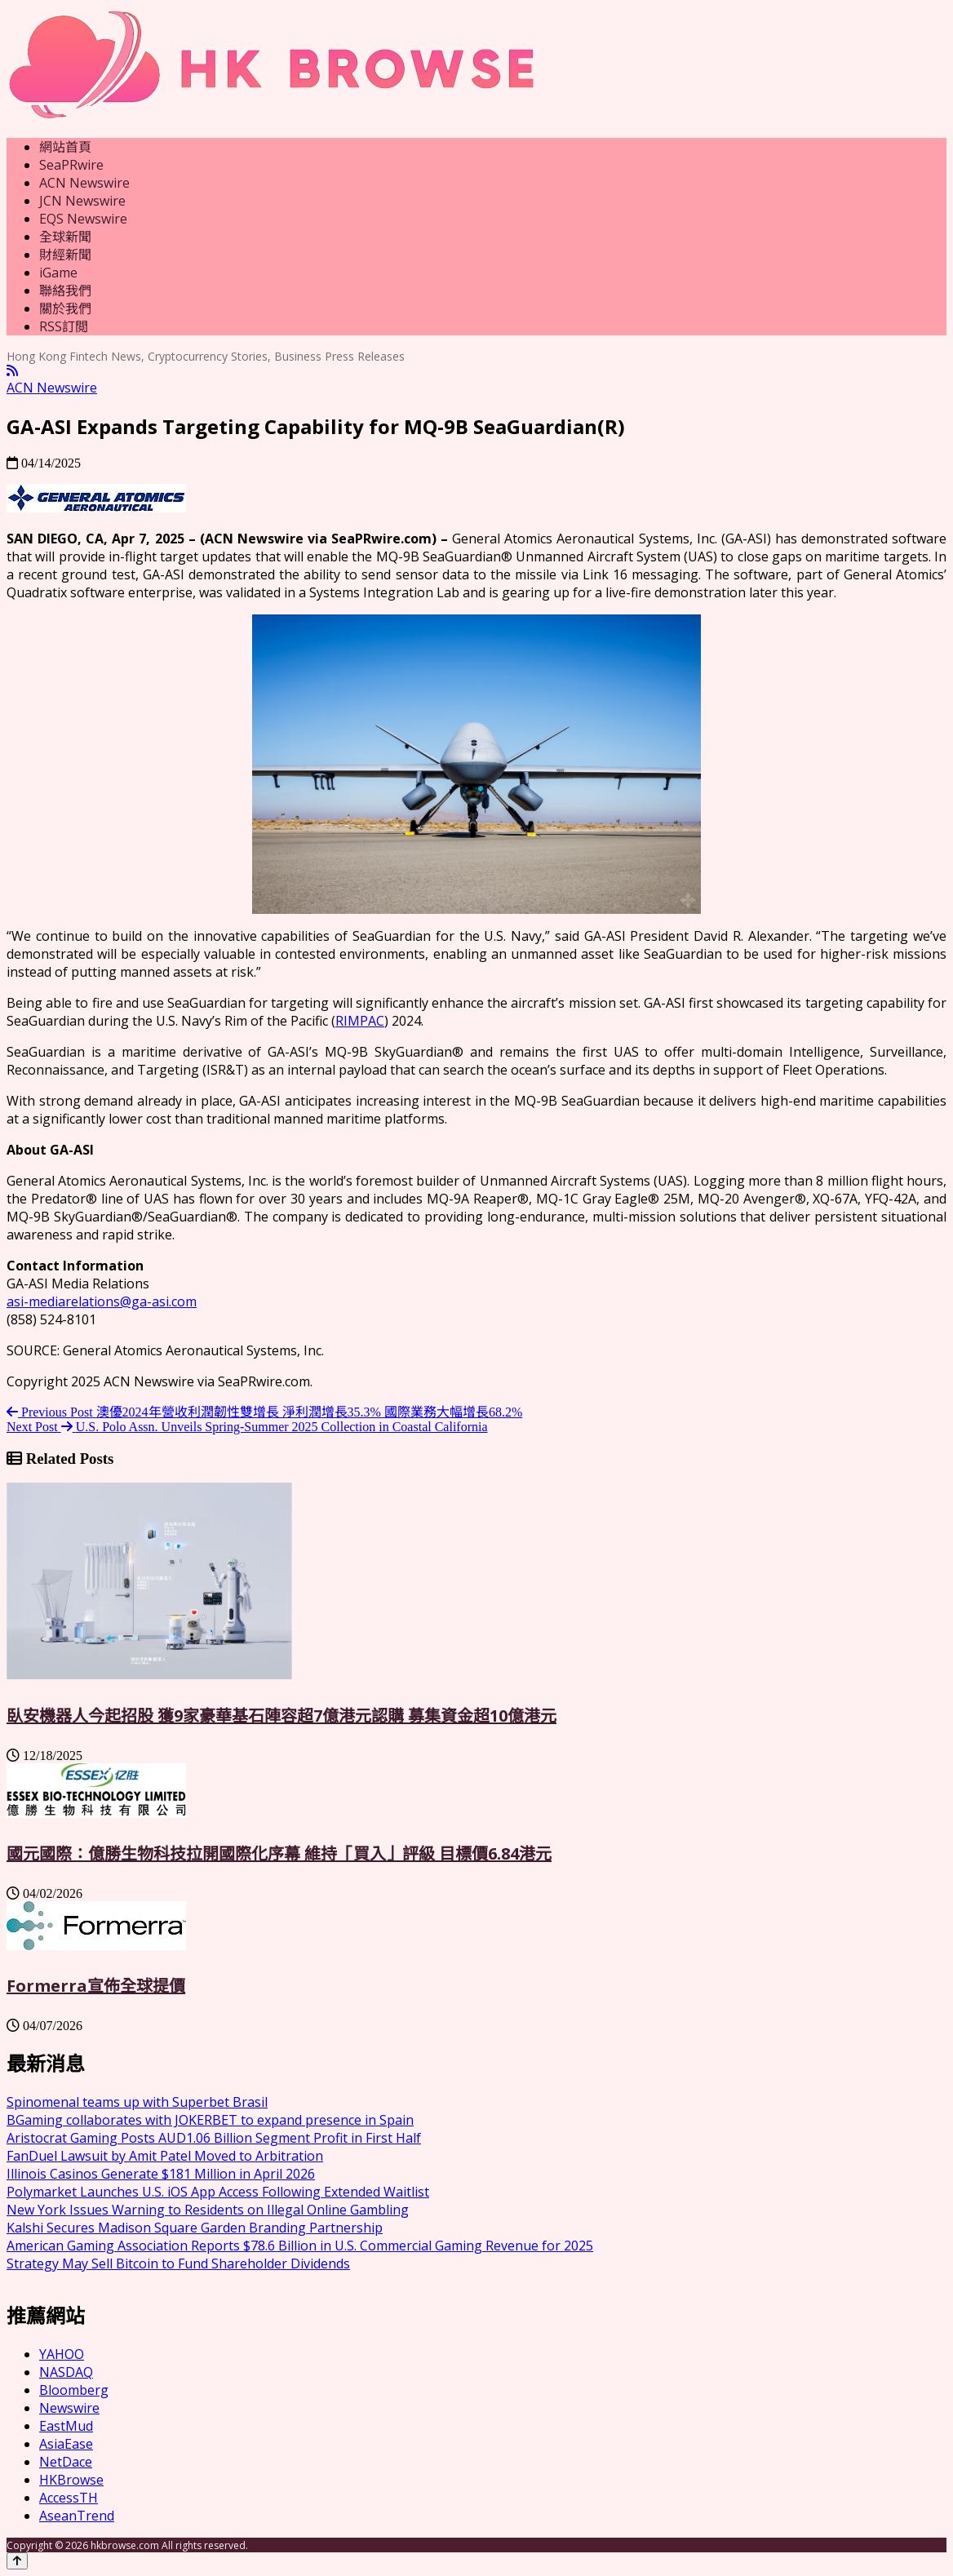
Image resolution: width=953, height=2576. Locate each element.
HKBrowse (71, 2480)
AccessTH (68, 2498)
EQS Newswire (83, 219)
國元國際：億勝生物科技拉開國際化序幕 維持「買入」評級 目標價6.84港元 (279, 1853)
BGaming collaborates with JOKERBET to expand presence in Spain (210, 2120)
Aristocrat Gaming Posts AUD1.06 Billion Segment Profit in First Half (214, 2138)
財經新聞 (65, 255)
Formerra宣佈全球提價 (96, 1986)
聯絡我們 (65, 290)
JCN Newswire (82, 201)
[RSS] (12, 371)
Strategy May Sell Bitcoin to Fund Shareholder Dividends (178, 2263)
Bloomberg (74, 2390)
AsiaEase (66, 2444)
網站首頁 (65, 147)
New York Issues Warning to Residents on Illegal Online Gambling (208, 2210)
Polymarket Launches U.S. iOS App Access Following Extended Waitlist (218, 2192)
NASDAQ (66, 2372)
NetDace (65, 2462)
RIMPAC (359, 1021)
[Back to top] (17, 2560)
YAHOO (61, 2354)
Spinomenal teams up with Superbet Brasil (137, 2102)
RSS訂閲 (63, 326)
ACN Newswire (84, 183)
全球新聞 (65, 237)
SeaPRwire (71, 165)
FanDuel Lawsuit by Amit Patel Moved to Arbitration (165, 2156)
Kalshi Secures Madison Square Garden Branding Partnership (195, 2228)
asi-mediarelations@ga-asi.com (102, 1301)
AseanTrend (76, 2516)
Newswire (69, 2408)
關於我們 (65, 308)
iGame (58, 273)
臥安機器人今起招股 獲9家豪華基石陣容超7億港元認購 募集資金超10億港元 (281, 1716)
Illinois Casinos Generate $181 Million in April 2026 (161, 2174)
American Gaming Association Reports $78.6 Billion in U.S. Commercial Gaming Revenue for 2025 (300, 2246)
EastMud (66, 2426)
